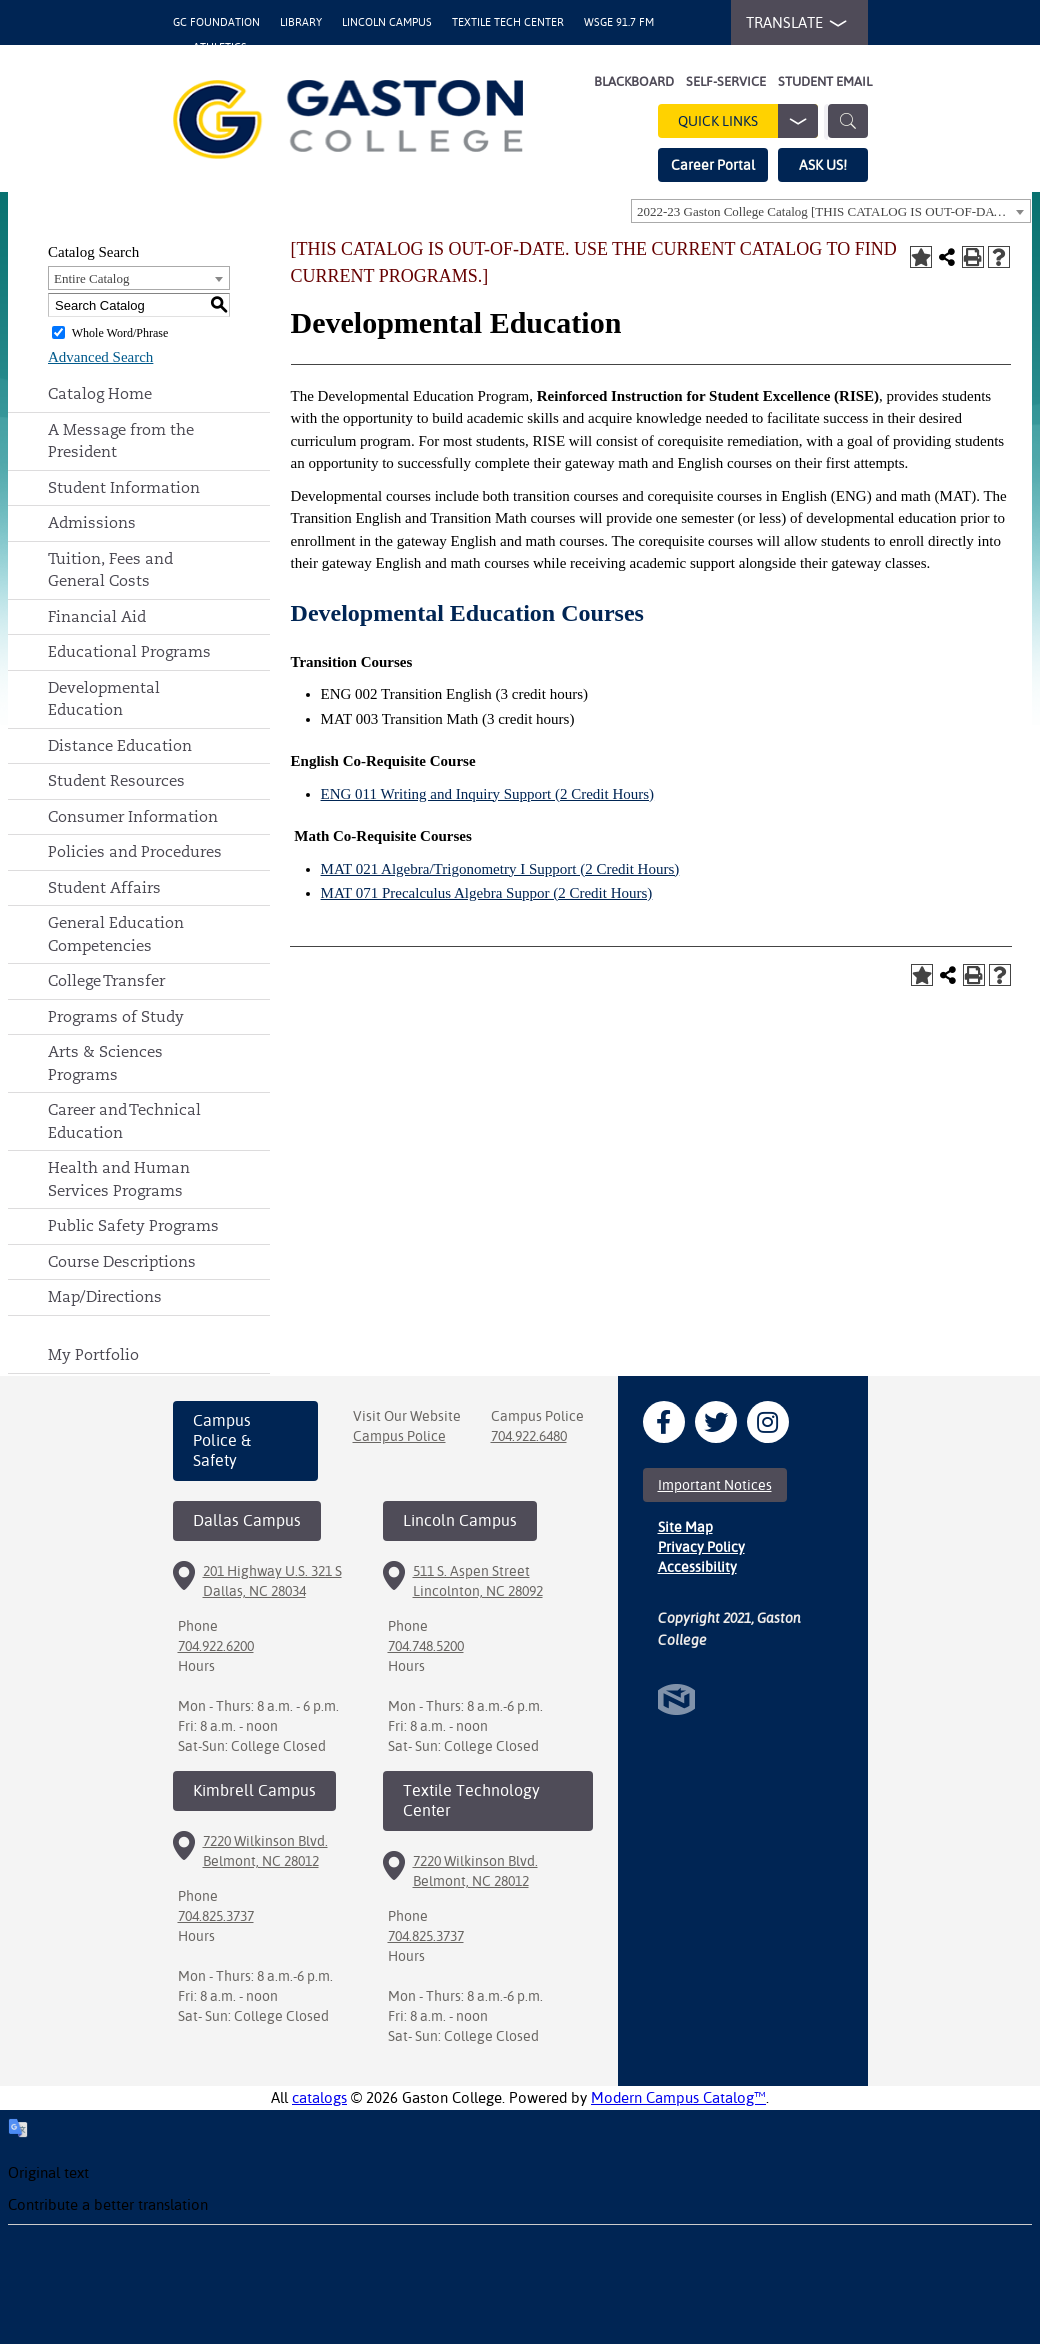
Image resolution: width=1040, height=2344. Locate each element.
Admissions (92, 522)
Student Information (124, 487)
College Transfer (106, 980)
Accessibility (697, 1567)
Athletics (220, 47)
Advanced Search (100, 357)
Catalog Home (100, 393)
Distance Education (120, 745)
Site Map (685, 1527)
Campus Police (399, 1436)
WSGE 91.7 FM (619, 22)
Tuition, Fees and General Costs (110, 570)
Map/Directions (105, 1296)
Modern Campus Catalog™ (678, 2097)
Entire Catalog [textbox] (91, 278)
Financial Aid (97, 616)
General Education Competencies (116, 934)
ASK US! (823, 165)
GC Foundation (216, 22)
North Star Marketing (676, 1699)
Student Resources (116, 780)
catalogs (319, 2097)
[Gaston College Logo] (348, 119)
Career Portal (713, 165)
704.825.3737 (216, 1916)
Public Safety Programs (133, 1225)
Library (301, 22)
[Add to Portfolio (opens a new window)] (921, 257)
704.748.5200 (426, 1646)
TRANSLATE (792, 23)
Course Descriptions (122, 1261)
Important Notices (715, 1485)
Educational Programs (129, 651)
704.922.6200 (216, 1646)
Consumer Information (133, 816)
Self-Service (726, 81)
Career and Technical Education (124, 1121)
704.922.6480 (529, 1436)
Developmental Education (104, 699)
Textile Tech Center (508, 22)
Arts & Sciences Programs (105, 1063)
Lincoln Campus (387, 22)
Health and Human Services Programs (119, 1179)
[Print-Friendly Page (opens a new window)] (973, 257)
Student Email (825, 81)
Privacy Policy (701, 1547)
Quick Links (748, 121)
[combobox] (831, 211)
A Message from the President (121, 441)
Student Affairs (104, 887)
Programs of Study (116, 1016)
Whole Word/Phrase (120, 333)
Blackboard (634, 81)
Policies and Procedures (135, 851)
